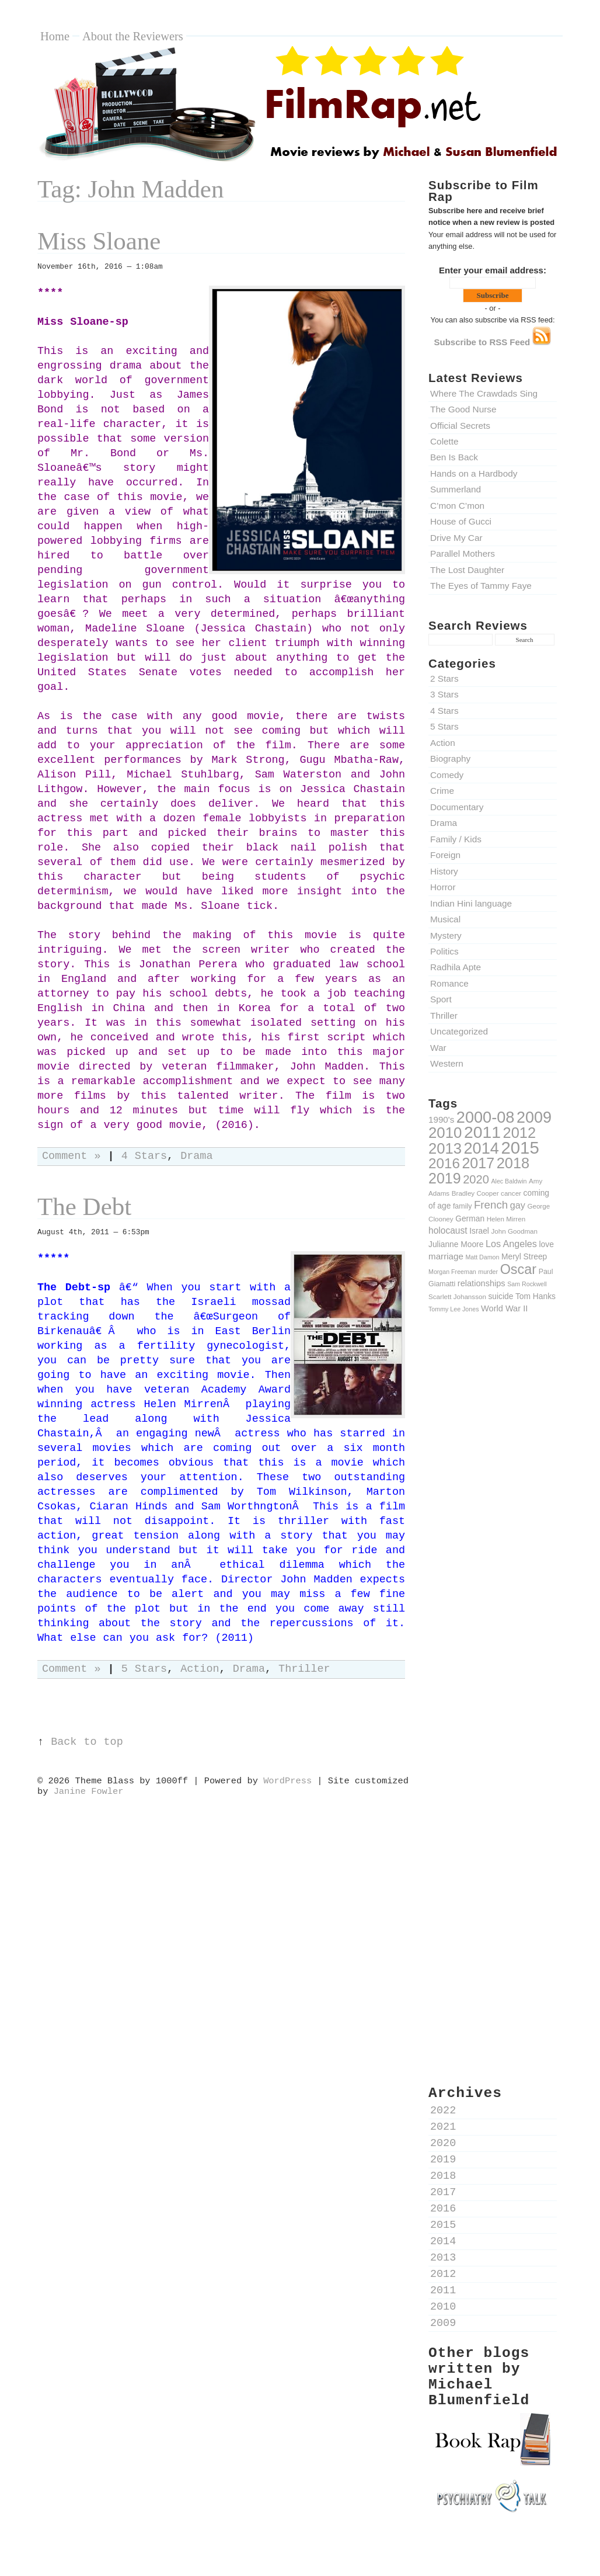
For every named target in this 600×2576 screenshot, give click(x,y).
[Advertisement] (492, 1526)
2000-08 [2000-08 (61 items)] (485, 1117)
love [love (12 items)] (546, 1244)
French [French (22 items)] (491, 1205)
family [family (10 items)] (462, 1206)
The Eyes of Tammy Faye (481, 586)
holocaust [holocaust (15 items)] (448, 1230)
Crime (442, 791)
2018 (443, 2176)
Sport (441, 999)
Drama (443, 823)
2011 (443, 2291)
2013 (443, 2258)
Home (54, 36)
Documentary (456, 807)
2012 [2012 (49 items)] (519, 1132)
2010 (443, 2307)
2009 (443, 2323)
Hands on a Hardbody (473, 473)
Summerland (455, 489)
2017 (443, 2192)
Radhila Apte (455, 967)
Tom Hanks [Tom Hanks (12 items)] (535, 1296)
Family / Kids (456, 839)
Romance (449, 983)
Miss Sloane (99, 241)
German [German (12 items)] (469, 1218)
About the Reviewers (132, 36)
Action (442, 743)
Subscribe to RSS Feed (493, 342)
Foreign (445, 855)
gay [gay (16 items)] (517, 1205)
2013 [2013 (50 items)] (445, 1148)
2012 (443, 2274)
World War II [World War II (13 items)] (504, 1308)
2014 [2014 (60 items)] (481, 1148)
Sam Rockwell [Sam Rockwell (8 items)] (527, 1283)
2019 (443, 2160)
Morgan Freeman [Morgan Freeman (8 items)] (452, 1271)
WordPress (287, 1781)
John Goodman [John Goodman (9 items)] (514, 1231)
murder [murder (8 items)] (488, 1271)
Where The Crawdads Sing (484, 393)
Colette (444, 441)
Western (446, 1063)
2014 (443, 2241)
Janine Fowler (89, 1791)
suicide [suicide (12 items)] (500, 1296)
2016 (443, 2209)
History (444, 871)
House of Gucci (460, 521)
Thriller (444, 1015)
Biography (450, 758)
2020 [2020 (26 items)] (476, 1179)
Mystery (446, 935)
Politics (444, 951)
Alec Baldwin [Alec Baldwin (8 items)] (508, 1181)
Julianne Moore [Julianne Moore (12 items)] (455, 1244)
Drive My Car (456, 538)
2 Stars (444, 678)
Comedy (446, 775)
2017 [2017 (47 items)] (478, 1163)
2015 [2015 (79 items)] (520, 1147)
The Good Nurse (463, 409)
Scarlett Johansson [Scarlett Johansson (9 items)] (457, 1296)
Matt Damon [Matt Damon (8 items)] (482, 1257)
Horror (443, 887)
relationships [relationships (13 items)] (481, 1283)
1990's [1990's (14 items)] (441, 1119)
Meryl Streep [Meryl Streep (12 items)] (524, 1256)
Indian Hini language (471, 903)
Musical (445, 919)
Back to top (87, 1742)
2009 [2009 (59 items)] (534, 1117)
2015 (443, 2225)
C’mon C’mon (457, 506)
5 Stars (444, 726)
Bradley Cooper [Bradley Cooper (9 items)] (475, 1193)
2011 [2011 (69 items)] (482, 1132)
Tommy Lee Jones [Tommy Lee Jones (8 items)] (453, 1309)
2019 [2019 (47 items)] (444, 1178)
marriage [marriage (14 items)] (445, 1256)
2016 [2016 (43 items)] (444, 1163)
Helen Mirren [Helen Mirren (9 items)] (506, 1219)
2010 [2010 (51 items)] (445, 1132)
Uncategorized (459, 1031)
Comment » (71, 1156)
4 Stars (444, 711)
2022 (443, 2111)
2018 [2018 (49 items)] (513, 1163)
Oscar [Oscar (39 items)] (518, 1269)
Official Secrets (460, 426)
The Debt (84, 1206)
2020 (443, 2143)
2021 (443, 2127)
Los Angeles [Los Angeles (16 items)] (511, 1243)
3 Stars (444, 694)
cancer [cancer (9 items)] (511, 1193)
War (438, 1048)
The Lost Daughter (467, 570)
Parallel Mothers (462, 553)
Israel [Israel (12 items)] (479, 1230)
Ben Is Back (454, 457)
